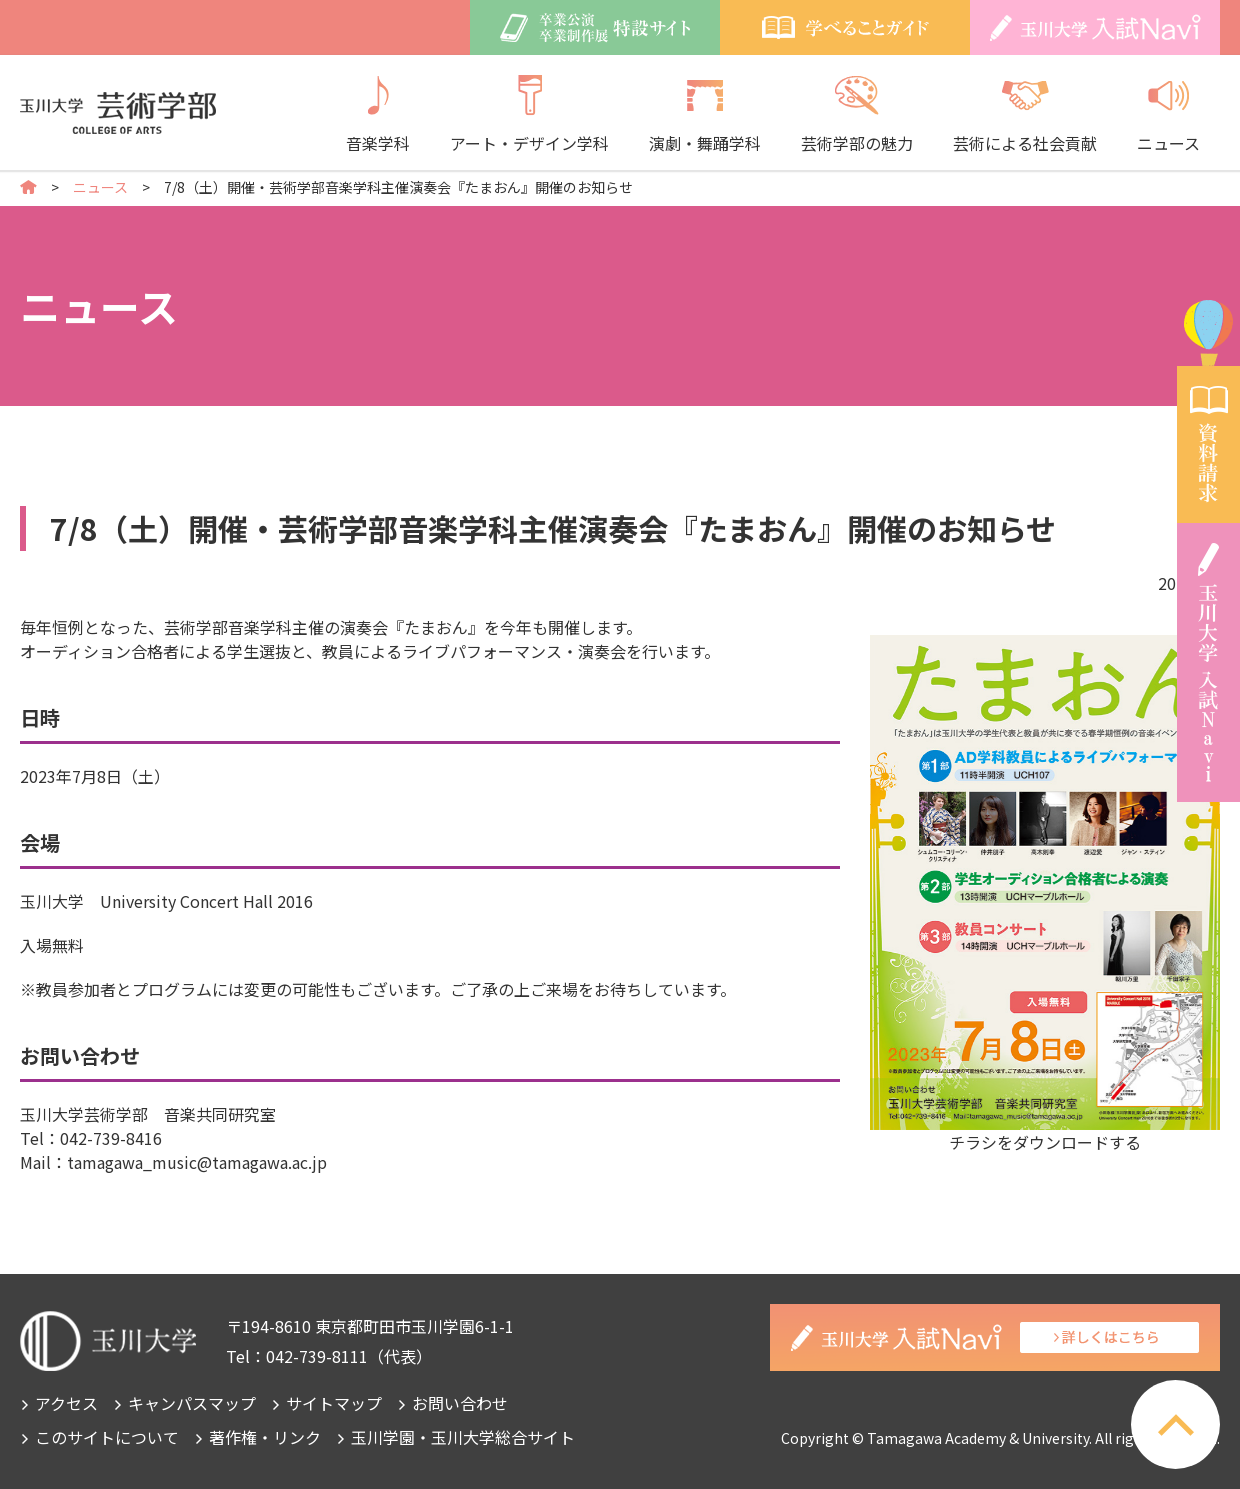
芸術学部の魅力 (857, 115)
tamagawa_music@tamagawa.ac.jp (197, 1162)
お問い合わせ (460, 1403)
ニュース (1168, 115)
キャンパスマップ (192, 1403)
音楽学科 (378, 115)
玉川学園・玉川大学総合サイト (463, 1437)
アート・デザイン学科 (529, 115)
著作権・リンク (265, 1437)
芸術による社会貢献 (1025, 115)
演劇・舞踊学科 (705, 115)
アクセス (66, 1403)
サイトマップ (334, 1403)
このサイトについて (107, 1437)
